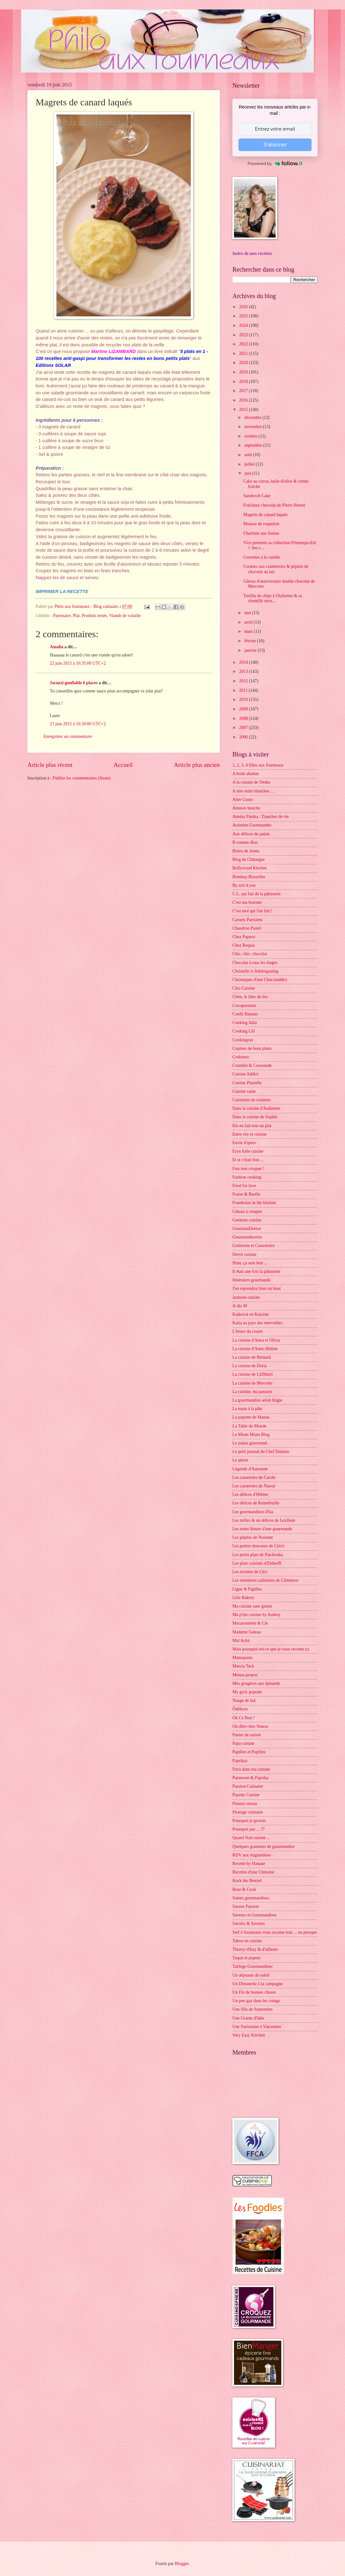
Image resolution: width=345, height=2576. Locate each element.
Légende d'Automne (250, 1469)
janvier (251, 650)
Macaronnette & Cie (250, 1623)
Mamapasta (242, 1657)
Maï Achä (240, 1640)
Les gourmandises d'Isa (252, 1511)
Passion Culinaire (247, 1786)
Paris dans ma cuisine (251, 1769)
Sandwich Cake (256, 495)
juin (248, 473)
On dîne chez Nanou (250, 1726)
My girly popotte (247, 1692)
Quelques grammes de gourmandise (263, 1846)
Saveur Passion (245, 1906)
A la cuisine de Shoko (251, 782)
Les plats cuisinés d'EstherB (256, 1563)
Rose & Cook (244, 1889)
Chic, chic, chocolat (249, 953)
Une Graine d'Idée (248, 2018)
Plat (76, 615)
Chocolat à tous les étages (255, 962)
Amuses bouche (246, 808)
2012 (244, 681)
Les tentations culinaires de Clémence (265, 1580)
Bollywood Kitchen (249, 868)
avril (249, 622)
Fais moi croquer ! (248, 1168)
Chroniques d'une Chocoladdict (259, 979)
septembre (253, 445)
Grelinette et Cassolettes (253, 1245)
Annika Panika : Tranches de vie (260, 816)
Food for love (244, 1185)
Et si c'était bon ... (248, 1159)
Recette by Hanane (248, 1863)
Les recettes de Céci (249, 1571)
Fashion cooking (246, 1177)
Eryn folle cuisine (247, 1151)
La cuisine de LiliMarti (252, 1374)
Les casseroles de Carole (253, 1477)
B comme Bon (245, 842)
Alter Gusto (242, 799)
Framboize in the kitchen (254, 1202)
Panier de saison (246, 1734)
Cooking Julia (244, 1022)
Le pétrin (240, 1460)
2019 (244, 372)
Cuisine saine (244, 1091)
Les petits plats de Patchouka (257, 1554)
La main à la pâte (247, 1408)
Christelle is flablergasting (255, 971)
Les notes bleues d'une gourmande (262, 1528)
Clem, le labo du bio (250, 996)
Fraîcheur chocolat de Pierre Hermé (274, 505)
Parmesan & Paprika (250, 1777)
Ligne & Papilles (247, 1589)
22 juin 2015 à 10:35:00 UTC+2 (78, 663)
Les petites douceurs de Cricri (258, 1546)
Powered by (275, 163)
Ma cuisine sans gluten (252, 1606)
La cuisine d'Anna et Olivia (256, 1340)
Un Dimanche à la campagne (257, 1983)
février (250, 640)
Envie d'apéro (244, 1142)
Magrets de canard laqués (265, 514)
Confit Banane (245, 1014)
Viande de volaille (125, 615)
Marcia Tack (243, 1666)
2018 (244, 381)
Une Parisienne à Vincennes (256, 2026)
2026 (244, 306)
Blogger (182, 2563)
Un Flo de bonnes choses (254, 1992)
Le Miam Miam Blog (251, 1434)
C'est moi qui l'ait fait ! (252, 911)
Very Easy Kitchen (248, 2035)
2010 (244, 699)
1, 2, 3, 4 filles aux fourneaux (258, 765)
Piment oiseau (244, 1803)
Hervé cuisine (244, 1254)
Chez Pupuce (243, 936)
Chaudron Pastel (246, 928)
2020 (244, 362)
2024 (244, 325)
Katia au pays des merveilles (257, 1322)
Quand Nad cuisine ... (251, 1837)
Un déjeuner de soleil (251, 1975)
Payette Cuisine (246, 1794)
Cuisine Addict (245, 1074)
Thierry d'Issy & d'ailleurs (255, 1949)
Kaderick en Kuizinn (250, 1314)
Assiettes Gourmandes (252, 825)
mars (249, 631)
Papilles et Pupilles (249, 1752)
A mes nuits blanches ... (253, 791)
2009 (244, 709)
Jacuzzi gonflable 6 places (73, 682)
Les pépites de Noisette (252, 1537)
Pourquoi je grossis (249, 1820)
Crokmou (240, 1057)
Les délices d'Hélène (250, 1494)
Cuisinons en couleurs (251, 1099)
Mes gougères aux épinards (256, 1683)
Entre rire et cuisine (249, 1134)
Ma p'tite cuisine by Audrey (256, 1614)
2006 (244, 737)
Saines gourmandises (250, 1898)
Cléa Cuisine (243, 988)
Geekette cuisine (246, 1220)
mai (248, 612)
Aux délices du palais (251, 834)
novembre (253, 426)
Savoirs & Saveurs (248, 1923)
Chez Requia (243, 945)
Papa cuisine (243, 1743)
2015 (244, 409)
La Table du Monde (249, 1426)
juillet (250, 464)
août (248, 454)
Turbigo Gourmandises (252, 1966)
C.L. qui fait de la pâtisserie (256, 893)
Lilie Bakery (243, 1597)
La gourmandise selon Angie (257, 1400)
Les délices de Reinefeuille (255, 1503)
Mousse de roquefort (261, 523)
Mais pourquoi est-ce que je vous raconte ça (270, 1649)
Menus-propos (245, 1675)
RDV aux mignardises (251, 1855)
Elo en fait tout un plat (252, 1125)
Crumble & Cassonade (252, 1065)
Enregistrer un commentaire (68, 736)
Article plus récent (50, 765)
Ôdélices (240, 1709)
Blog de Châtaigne (248, 859)
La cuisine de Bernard (251, 1357)
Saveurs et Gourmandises (254, 1915)
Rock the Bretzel (247, 1880)
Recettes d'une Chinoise (253, 1872)
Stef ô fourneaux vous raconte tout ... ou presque (274, 1932)
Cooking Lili (243, 1031)
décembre (253, 417)
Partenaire (62, 615)
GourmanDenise (246, 1228)
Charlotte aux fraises (261, 533)
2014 (244, 662)
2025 (244, 316)
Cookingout (242, 1040)
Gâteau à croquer (247, 1211)
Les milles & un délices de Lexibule (263, 1520)
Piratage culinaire (247, 1812)
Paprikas (240, 1760)
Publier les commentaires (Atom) (82, 778)
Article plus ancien (197, 765)
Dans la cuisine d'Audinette (256, 1108)
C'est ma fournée (247, 902)
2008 (244, 718)
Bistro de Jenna (245, 851)
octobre (251, 436)
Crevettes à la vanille (261, 557)
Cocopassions (244, 1005)
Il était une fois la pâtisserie (256, 1271)
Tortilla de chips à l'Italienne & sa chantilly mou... (272, 598)
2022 (244, 344)
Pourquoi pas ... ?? (248, 1829)
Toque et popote (246, 1958)
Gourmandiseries (247, 1237)
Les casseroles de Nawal (253, 1486)
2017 (244, 390)
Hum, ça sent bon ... (249, 1263)
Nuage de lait (244, 1700)
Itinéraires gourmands (251, 1280)
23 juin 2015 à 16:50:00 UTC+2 (78, 723)
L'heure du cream (247, 1331)
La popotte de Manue (251, 1417)
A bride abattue (245, 773)
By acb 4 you (243, 885)
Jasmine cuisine (246, 1297)
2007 (244, 727)
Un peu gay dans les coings (256, 2000)
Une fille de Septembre (252, 2009)
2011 (244, 690)
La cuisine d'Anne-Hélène (255, 1348)
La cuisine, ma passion (252, 1391)
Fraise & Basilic (246, 1194)
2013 (244, 671)
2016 (244, 400)
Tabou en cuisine (247, 1940)
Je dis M (239, 1305)
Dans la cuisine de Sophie (255, 1117)
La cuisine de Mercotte (252, 1383)
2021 (244, 353)
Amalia (56, 646)
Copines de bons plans (252, 1048)
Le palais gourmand (249, 1443)
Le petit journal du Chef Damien (260, 1451)
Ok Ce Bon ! (243, 1717)
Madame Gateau (246, 1632)
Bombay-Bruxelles (248, 876)
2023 (244, 334)
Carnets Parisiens (247, 919)
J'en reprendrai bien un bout (256, 1288)
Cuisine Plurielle (246, 1082)
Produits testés (94, 615)
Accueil (123, 765)
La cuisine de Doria (249, 1365)
